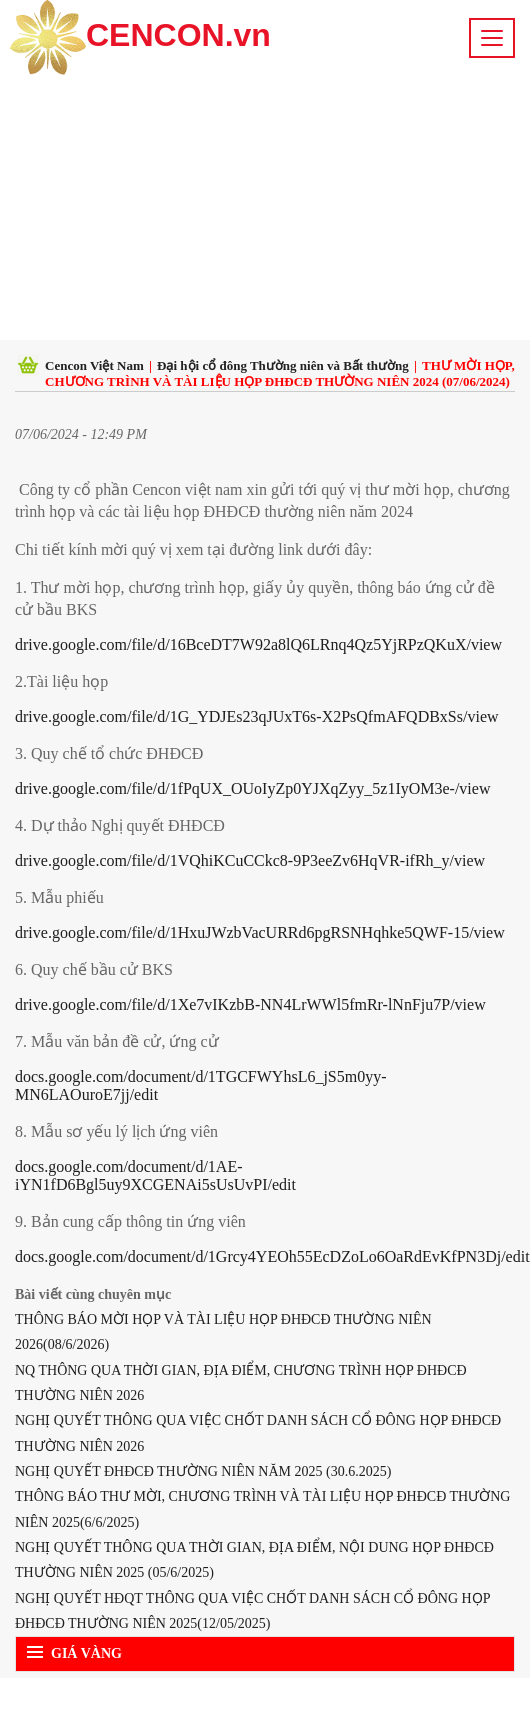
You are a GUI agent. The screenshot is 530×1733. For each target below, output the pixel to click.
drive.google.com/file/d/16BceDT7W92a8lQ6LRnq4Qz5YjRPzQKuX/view (258, 644)
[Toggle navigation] (492, 38)
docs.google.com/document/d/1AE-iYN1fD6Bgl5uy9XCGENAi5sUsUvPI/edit (155, 1175)
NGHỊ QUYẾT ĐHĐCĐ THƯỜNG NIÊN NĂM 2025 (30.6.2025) (203, 1471)
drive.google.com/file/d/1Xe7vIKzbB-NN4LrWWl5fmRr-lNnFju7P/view (250, 1004)
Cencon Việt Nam (94, 365)
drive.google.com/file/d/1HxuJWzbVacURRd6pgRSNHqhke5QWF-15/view (260, 932)
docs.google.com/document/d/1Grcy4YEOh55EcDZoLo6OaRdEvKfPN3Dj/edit (272, 1256)
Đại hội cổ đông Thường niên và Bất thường (283, 365)
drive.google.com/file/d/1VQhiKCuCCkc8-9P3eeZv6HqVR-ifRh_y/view (250, 860)
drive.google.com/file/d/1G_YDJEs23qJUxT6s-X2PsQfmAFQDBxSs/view (257, 716)
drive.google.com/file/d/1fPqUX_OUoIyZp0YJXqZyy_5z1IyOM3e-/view (252, 788)
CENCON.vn (140, 37)
